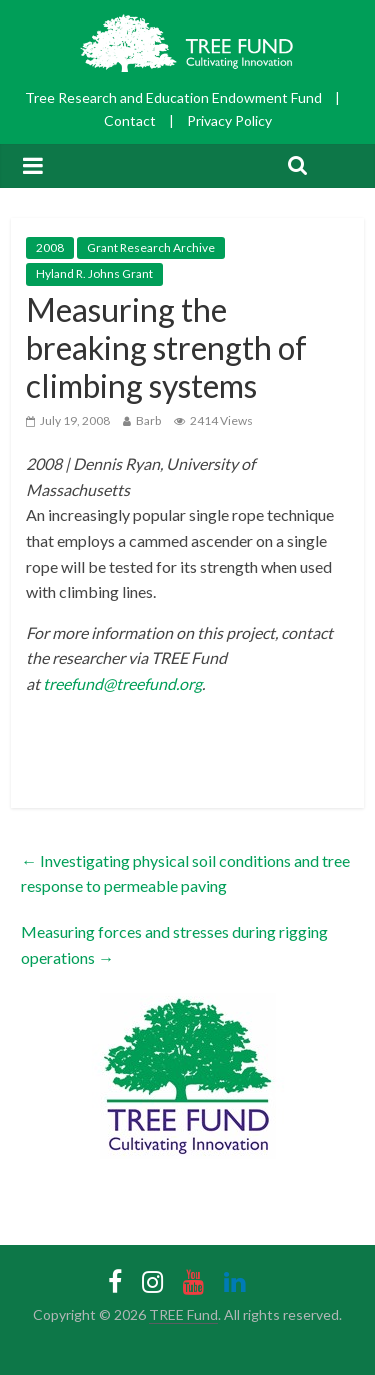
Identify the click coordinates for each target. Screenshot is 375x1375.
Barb (148, 420)
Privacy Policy (229, 120)
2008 (50, 247)
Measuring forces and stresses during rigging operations (174, 944)
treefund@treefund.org (122, 683)
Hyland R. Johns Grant (94, 273)
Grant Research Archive (151, 247)
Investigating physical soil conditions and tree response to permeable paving (185, 873)
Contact (130, 120)
